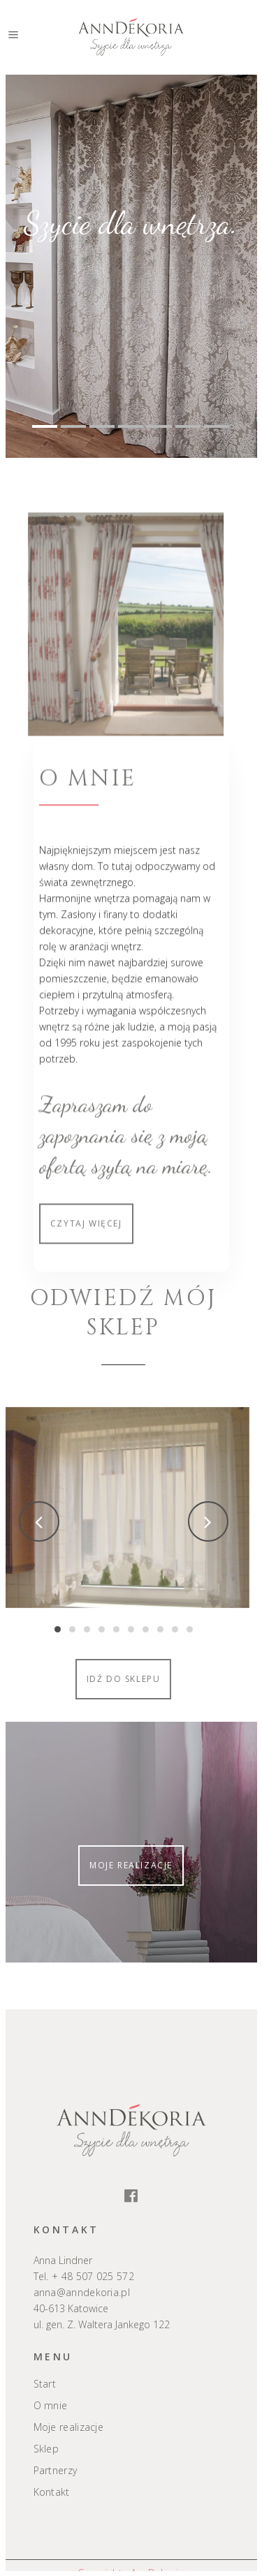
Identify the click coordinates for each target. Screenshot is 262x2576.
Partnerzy (56, 2471)
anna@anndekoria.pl (82, 2292)
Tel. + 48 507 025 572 (84, 2276)
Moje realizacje (131, 1865)
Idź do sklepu (78, 1679)
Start (45, 2384)
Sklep (46, 2449)
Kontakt (52, 2492)
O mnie (51, 2406)
